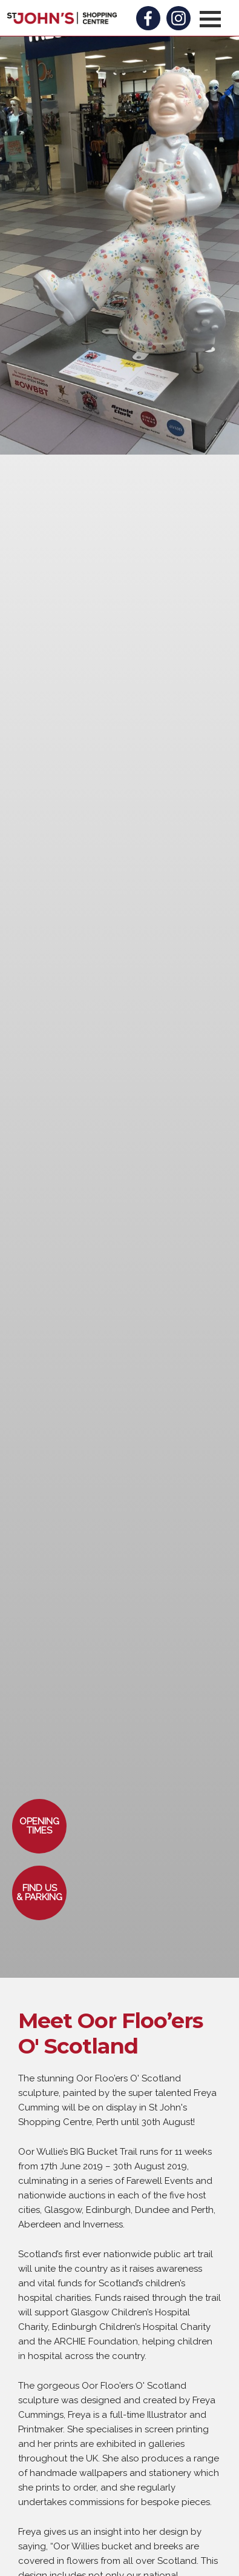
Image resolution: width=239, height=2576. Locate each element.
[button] (210, 19)
